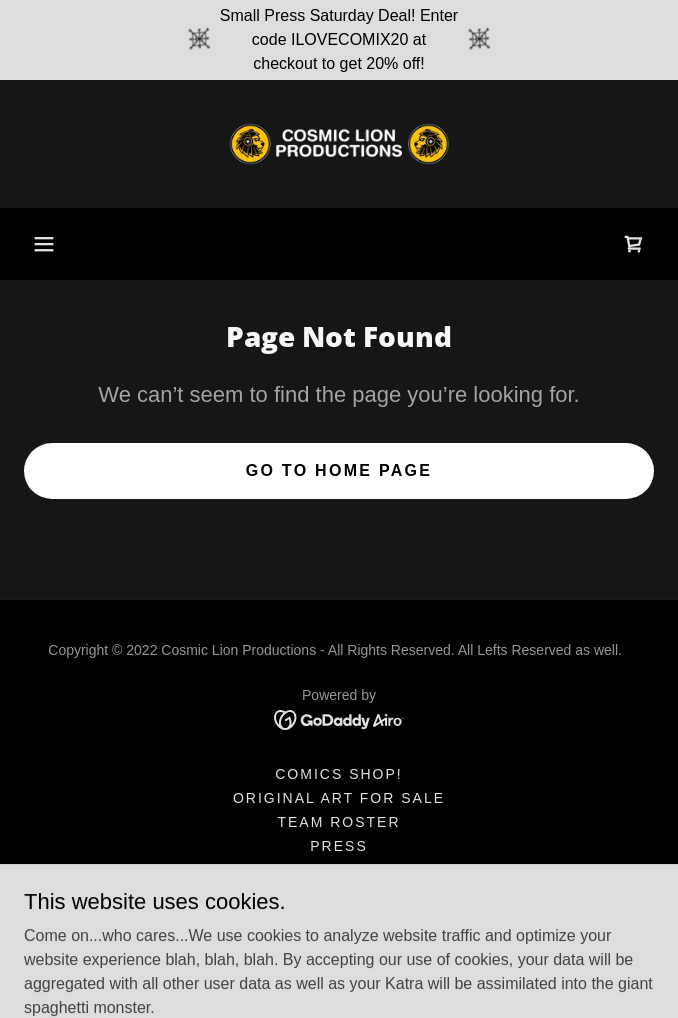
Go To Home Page (339, 470)
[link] (339, 144)
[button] (44, 244)
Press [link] (338, 846)
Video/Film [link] (338, 894)
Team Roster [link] (338, 822)
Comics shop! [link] (338, 774)
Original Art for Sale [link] (339, 798)
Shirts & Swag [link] (339, 870)
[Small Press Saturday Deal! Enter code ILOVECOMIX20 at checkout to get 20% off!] (339, 40)
